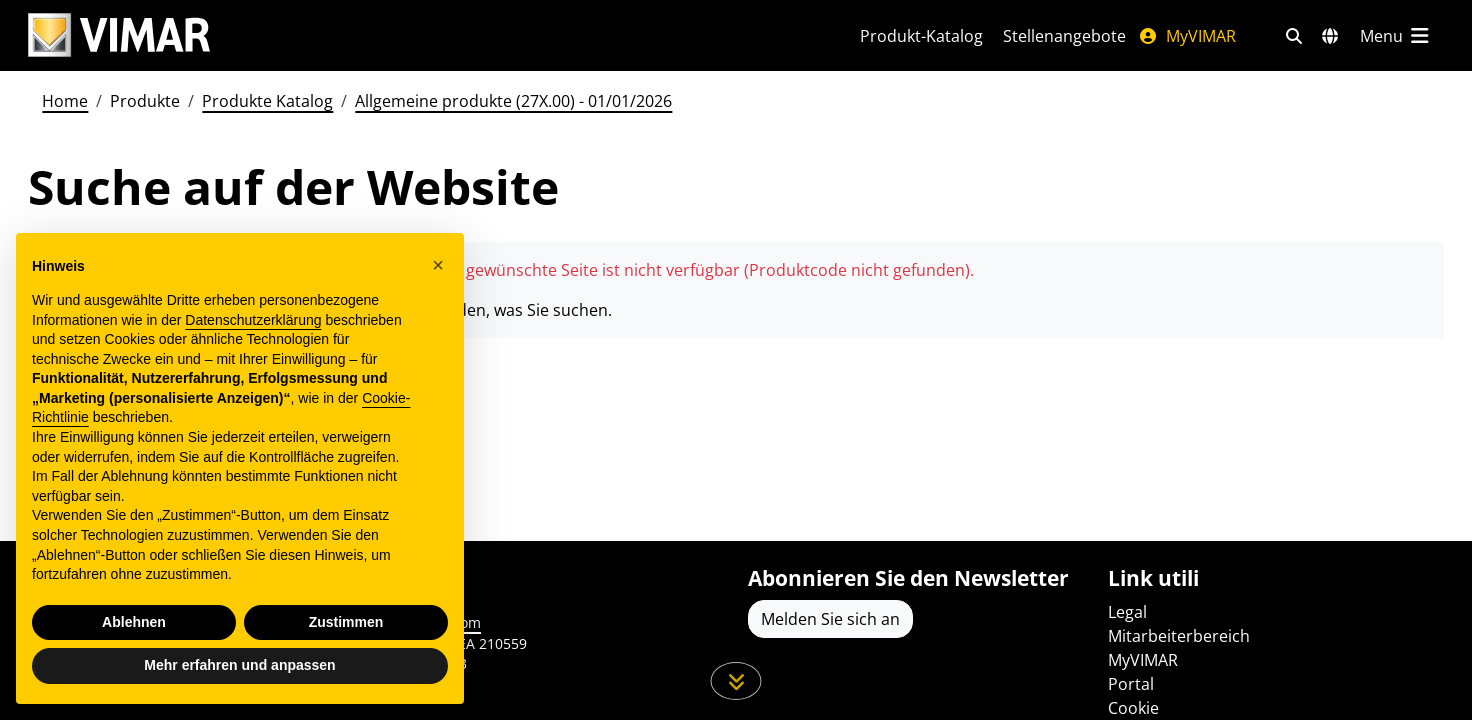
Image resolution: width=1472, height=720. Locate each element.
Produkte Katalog (267, 101)
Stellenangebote (1064, 36)
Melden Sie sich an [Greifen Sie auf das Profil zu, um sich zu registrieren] (830, 619)
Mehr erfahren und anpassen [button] (239, 665)
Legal (1127, 612)
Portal (1131, 684)
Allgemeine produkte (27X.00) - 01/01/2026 (513, 101)
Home (65, 101)
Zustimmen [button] (346, 622)
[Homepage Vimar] (119, 35)
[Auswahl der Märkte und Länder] (1330, 36)
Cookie (1133, 708)
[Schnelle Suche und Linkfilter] (1294, 36)
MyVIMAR (1187, 36)
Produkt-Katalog (921, 36)
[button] (438, 265)
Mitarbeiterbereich (1179, 636)
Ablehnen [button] (134, 622)
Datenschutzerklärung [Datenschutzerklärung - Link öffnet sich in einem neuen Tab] (253, 320)
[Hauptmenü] (1396, 36)
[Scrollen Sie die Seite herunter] (736, 681)
